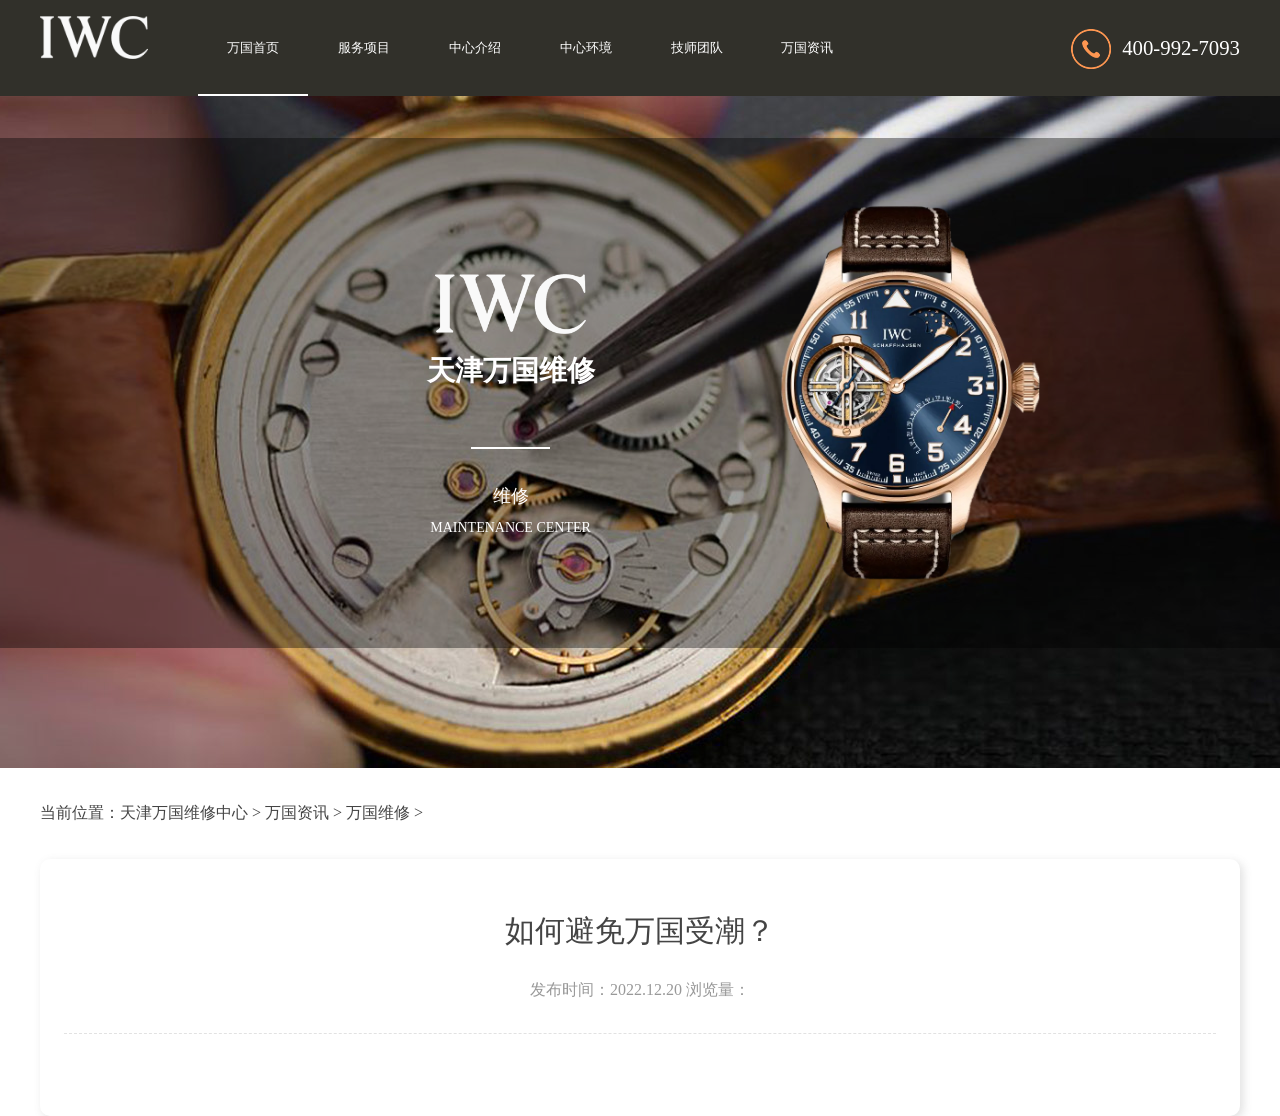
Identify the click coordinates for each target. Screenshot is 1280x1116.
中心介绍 (475, 48)
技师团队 (697, 48)
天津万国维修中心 (184, 812)
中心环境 (586, 48)
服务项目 (364, 48)
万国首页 (253, 48)
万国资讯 (807, 48)
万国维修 (378, 812)
